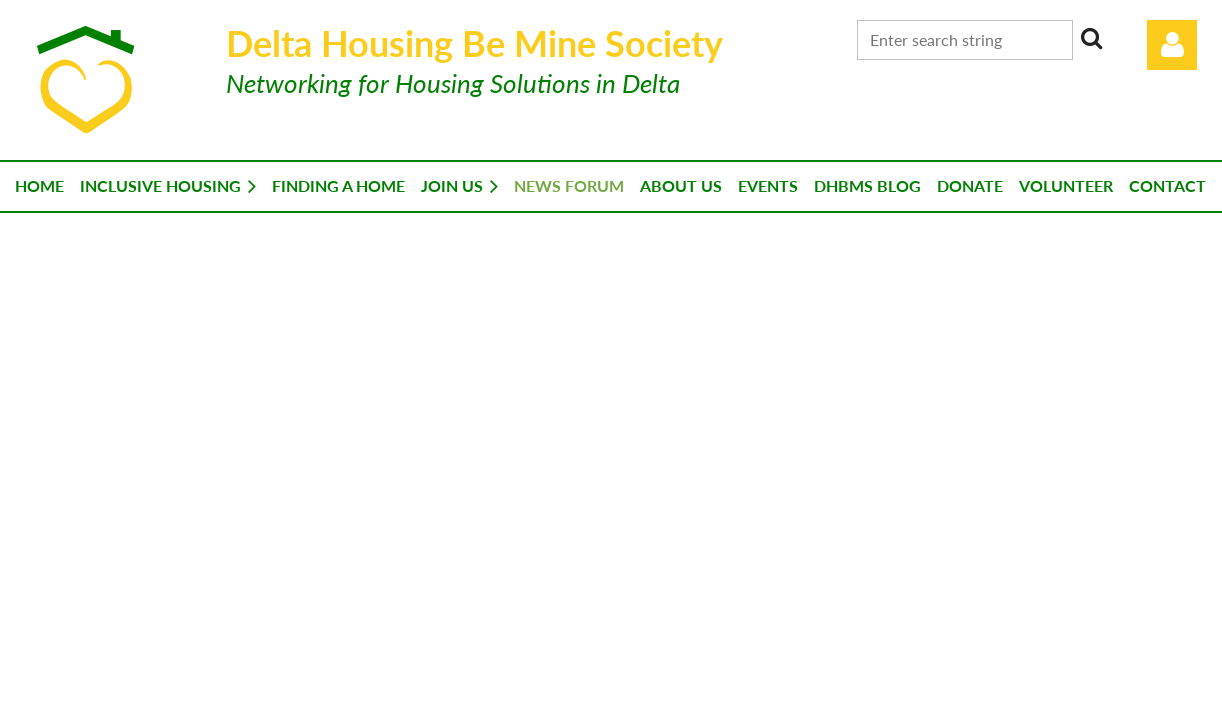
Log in (1172, 45)
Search (1092, 38)
